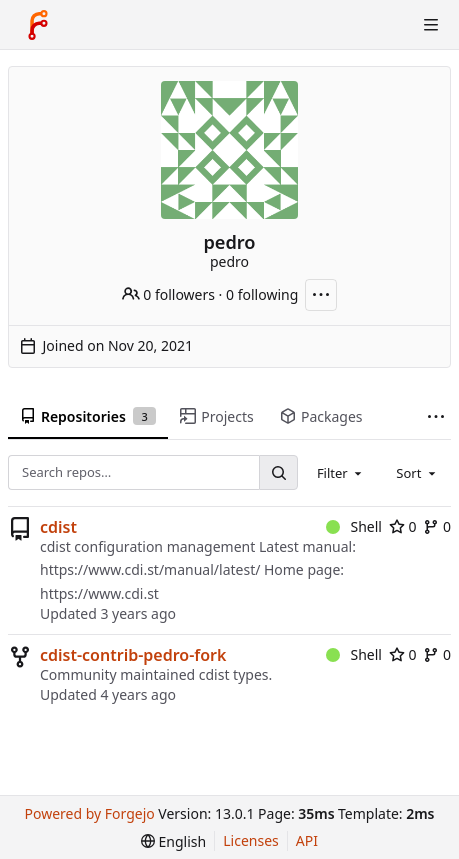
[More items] (436, 417)
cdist (58, 527)
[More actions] (321, 295)
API (307, 840)
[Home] (38, 25)
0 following (262, 294)
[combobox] (341, 473)
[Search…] (278, 472)
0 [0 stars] (403, 526)
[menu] (173, 841)
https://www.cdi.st (99, 593)
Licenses (251, 840)
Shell (354, 526)
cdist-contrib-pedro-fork (133, 655)
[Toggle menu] (431, 25)
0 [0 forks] (437, 526)
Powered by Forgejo (90, 813)
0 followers (168, 294)
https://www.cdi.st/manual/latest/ (150, 569)
